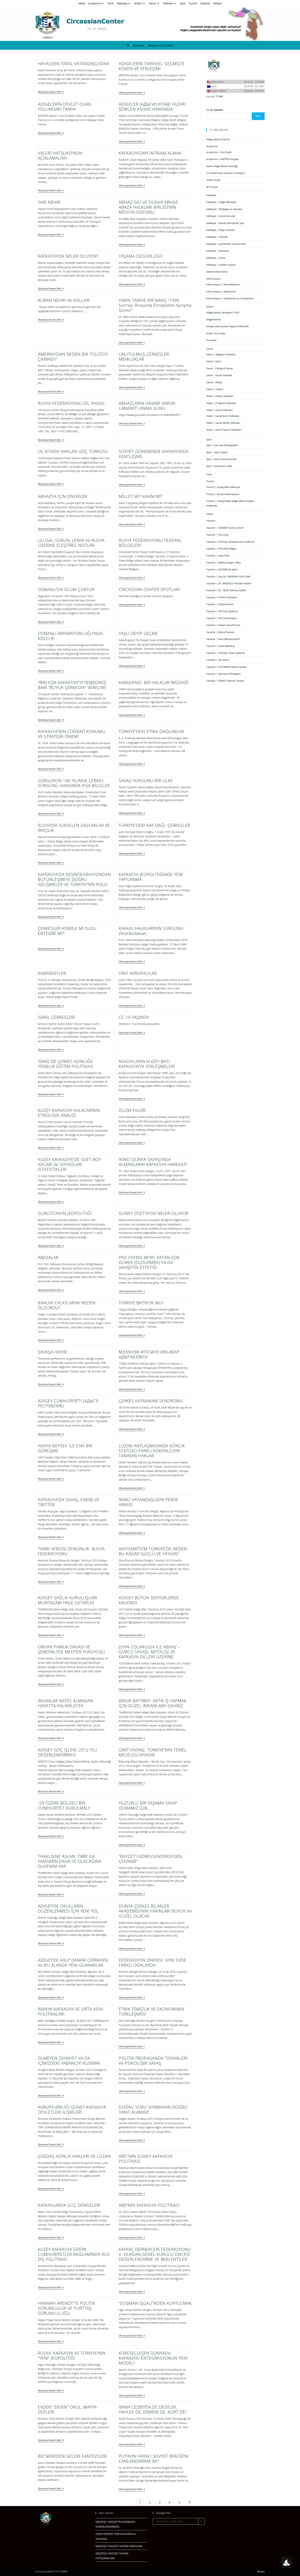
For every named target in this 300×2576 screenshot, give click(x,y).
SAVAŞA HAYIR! (52, 1352)
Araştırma (96, 3)
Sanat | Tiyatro (214, 389)
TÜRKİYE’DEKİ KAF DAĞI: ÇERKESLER (154, 825)
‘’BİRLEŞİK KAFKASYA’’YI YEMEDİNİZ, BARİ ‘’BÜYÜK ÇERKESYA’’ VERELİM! (72, 685)
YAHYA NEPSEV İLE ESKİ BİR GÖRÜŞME (65, 1448)
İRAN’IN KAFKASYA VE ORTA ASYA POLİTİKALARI (70, 2011)
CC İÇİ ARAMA (214, 110)
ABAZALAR (48, 1257)
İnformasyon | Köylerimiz (221, 291)
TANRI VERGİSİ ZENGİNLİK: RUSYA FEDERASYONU (71, 1551)
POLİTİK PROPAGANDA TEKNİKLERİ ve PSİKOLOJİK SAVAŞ (153, 2060)
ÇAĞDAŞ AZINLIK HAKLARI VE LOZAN (74, 2156)
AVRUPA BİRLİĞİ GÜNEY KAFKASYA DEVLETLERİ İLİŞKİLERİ (72, 2109)
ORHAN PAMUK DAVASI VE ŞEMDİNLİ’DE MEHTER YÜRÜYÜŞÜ (71, 1649)
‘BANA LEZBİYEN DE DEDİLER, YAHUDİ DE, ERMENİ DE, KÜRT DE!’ (153, 2409)
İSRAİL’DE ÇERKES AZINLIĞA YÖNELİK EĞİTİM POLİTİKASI (65, 1063)
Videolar (170, 3)
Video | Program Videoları (221, 403)
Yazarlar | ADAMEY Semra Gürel (224, 527)
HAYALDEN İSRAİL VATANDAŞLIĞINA (73, 63)
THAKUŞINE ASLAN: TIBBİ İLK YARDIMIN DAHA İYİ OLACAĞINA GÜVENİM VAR (69, 1861)
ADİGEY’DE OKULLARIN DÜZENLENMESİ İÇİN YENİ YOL (68, 1908)
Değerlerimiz (213, 319)
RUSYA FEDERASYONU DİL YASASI (71, 403)
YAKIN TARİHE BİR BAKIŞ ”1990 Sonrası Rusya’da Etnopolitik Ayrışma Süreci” (155, 305)
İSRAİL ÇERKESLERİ (56, 1017)
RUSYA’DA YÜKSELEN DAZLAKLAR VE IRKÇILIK (74, 827)
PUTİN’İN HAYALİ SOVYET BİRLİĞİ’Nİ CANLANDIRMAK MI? (154, 2458)
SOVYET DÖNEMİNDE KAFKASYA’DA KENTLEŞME (153, 453)
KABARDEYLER (52, 973)
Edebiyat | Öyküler (217, 237)
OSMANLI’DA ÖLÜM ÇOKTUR (66, 589)
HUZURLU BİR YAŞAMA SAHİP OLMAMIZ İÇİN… (148, 1805)
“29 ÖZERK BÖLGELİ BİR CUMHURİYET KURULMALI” (64, 1805)
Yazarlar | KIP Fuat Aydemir (222, 611)
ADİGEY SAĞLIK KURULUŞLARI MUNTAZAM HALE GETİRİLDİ (67, 1600)
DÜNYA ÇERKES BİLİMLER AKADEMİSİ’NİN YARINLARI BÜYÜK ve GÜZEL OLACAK (155, 1911)
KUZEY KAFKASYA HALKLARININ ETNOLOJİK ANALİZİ (69, 1112)
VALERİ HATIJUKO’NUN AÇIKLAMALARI (60, 155)
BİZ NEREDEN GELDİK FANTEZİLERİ (72, 2456)
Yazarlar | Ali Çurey (217, 534)
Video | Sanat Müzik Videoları (223, 423)
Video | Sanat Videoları (219, 410)
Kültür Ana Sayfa (215, 333)
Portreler (211, 340)
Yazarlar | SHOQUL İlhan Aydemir (225, 653)
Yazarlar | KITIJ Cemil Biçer (221, 618)
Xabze (81, 3)
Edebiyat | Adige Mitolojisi (221, 202)
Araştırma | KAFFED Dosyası (222, 159)
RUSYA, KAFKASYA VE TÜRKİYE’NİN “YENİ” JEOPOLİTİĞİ (71, 2355)
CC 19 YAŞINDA (134, 1017)
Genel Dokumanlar (217, 271)
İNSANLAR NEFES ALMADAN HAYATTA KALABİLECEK (65, 1703)
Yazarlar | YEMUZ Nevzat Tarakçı (225, 680)
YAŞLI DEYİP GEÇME (138, 633)
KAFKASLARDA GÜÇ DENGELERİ (69, 2205)
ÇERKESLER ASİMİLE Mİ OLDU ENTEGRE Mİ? (67, 930)
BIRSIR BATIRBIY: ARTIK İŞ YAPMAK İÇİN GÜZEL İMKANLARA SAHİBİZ (153, 1703)
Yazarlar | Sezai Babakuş (220, 646)
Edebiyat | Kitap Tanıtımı (220, 230)
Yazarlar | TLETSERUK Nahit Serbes (226, 667)
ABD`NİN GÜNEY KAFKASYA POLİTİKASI (145, 2158)
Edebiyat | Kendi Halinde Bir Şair (225, 223)
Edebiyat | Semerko (217, 250)
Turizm (193, 3)
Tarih (110, 3)
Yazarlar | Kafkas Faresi (219, 604)
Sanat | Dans (213, 361)
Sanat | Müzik (214, 382)
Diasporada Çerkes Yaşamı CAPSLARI (227, 326)
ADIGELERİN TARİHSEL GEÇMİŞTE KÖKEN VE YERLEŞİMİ (152, 66)
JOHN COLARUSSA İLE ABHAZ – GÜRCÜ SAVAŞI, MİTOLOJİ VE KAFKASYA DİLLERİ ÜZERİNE (149, 1651)
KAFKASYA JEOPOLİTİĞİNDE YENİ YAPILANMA (151, 876)
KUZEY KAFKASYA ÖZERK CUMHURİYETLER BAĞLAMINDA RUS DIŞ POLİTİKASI (74, 2254)
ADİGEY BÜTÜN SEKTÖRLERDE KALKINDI (149, 1600)
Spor (183, 3)
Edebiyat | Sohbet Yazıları (221, 264)
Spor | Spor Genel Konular (221, 459)
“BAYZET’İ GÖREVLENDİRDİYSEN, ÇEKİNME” (151, 1858)
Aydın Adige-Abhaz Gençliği (222, 166)
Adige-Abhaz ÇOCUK (218, 139)
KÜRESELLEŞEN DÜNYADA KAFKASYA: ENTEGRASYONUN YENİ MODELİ (153, 2358)
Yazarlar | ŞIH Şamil (217, 660)
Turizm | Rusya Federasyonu (222, 494)
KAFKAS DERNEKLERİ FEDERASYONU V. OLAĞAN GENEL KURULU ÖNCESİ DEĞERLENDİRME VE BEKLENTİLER (155, 2254)
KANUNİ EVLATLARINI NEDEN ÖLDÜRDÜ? (67, 1305)
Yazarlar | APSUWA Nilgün (221, 548)
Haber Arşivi (213, 180)
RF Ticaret (212, 187)
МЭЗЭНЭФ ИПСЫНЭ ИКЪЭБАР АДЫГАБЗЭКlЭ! (149, 1354)
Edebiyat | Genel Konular (220, 216)
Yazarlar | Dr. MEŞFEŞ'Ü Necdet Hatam (228, 583)
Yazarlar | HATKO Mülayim (221, 597)
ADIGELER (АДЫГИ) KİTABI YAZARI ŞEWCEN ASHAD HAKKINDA (152, 106)
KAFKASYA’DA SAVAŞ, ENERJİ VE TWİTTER (69, 1502)
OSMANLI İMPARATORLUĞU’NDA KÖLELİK (70, 635)
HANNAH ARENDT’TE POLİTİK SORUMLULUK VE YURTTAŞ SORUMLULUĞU (66, 2308)
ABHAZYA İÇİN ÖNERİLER (62, 496)
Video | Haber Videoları (219, 396)
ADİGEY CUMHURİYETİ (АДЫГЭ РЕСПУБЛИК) (68, 1403)
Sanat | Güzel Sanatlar (219, 375)
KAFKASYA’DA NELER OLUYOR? (68, 256)
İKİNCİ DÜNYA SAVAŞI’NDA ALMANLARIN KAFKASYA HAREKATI (153, 1161)
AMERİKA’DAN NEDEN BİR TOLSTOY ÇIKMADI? (73, 356)
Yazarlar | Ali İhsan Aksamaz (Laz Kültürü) (230, 541)
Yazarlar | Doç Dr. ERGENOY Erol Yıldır (228, 576)
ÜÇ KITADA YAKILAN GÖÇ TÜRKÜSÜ (73, 451)
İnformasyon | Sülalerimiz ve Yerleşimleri (230, 298)
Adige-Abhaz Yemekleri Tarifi (222, 312)
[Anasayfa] (128, 45)
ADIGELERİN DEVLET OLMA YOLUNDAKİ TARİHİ (65, 106)
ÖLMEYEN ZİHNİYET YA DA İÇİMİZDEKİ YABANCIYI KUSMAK (69, 2060)
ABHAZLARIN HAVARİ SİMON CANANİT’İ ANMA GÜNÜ (147, 405)
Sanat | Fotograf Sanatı (219, 368)
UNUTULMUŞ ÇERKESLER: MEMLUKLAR (144, 356)
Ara (258, 116)
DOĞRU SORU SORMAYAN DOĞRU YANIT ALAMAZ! (153, 2109)
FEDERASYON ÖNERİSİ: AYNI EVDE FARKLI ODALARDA (152, 1962)
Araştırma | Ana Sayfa (160, 45)
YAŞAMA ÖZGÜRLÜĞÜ (141, 256)
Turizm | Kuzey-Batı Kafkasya (223, 487)
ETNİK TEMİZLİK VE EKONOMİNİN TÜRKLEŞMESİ (151, 2011)
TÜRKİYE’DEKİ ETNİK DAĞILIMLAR (151, 731)
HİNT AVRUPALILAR (138, 973)
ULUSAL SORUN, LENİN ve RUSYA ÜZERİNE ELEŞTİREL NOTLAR (71, 542)
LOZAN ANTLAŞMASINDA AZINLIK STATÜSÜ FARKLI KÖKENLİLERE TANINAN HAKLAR (152, 1450)
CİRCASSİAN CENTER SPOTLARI (149, 589)
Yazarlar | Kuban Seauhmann (223, 625)
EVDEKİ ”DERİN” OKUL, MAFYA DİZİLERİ (67, 2409)
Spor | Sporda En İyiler (219, 466)
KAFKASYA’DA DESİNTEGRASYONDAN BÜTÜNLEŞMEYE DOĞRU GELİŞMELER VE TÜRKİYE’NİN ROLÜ (74, 879)
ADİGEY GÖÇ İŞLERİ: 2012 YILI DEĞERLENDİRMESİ (67, 1752)
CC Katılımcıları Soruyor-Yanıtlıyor (225, 173)
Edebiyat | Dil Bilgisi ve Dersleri (224, 209)
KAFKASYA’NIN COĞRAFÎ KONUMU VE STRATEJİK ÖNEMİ (71, 733)
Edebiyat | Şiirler (216, 258)
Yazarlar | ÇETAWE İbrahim (222, 569)
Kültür (140, 3)
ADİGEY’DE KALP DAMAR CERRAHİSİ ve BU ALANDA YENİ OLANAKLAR (73, 1962)
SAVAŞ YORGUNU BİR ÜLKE (146, 780)
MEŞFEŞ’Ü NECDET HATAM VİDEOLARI (118, 2546)
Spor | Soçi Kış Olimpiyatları (222, 445)
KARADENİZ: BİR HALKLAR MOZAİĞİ (154, 682)
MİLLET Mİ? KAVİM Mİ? (141, 496)
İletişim (217, 3)
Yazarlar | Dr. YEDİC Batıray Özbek (226, 590)
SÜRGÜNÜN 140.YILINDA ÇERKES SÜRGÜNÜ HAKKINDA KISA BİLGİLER (74, 783)
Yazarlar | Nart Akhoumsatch (223, 639)
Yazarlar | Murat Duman (220, 632)
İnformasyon (213, 278)
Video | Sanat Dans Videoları (222, 416)
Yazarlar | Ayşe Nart (217, 555)
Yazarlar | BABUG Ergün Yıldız (223, 562)
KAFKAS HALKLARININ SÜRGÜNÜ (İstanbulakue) (151, 930)
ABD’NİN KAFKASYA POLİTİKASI (149, 2205)
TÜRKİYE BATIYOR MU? (141, 1302)
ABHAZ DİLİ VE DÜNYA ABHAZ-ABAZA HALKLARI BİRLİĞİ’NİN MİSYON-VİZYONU (149, 207)
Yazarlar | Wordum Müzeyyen (223, 673)
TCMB (219, 96)
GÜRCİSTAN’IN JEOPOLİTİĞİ (65, 1213)
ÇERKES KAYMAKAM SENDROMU (151, 1401)
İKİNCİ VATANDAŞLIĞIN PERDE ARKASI (149, 1502)
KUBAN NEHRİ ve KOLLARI (64, 300)
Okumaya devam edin (51, 92)
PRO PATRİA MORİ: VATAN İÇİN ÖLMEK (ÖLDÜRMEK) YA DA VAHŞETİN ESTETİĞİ (149, 1262)
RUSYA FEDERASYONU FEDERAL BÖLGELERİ (150, 542)
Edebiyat (124, 3)
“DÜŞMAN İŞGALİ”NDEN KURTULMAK (155, 2303)
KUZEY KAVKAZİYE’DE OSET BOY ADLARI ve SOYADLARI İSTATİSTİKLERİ (69, 1164)
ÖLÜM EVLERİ (132, 1110)
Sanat (154, 3)
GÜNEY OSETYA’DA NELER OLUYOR (153, 1213)
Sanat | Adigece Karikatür (221, 354)
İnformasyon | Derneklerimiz (223, 284)
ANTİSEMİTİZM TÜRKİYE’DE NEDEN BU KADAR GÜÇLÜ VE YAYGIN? (153, 1551)
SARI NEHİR (49, 202)
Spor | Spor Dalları (217, 452)
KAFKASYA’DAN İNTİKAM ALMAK (150, 153)
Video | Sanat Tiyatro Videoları (223, 429)
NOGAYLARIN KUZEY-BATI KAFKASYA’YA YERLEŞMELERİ (147, 1063)
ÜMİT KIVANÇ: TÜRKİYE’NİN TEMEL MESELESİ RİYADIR (153, 1752)
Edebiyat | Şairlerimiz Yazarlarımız (226, 244)
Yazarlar (205, 3)
